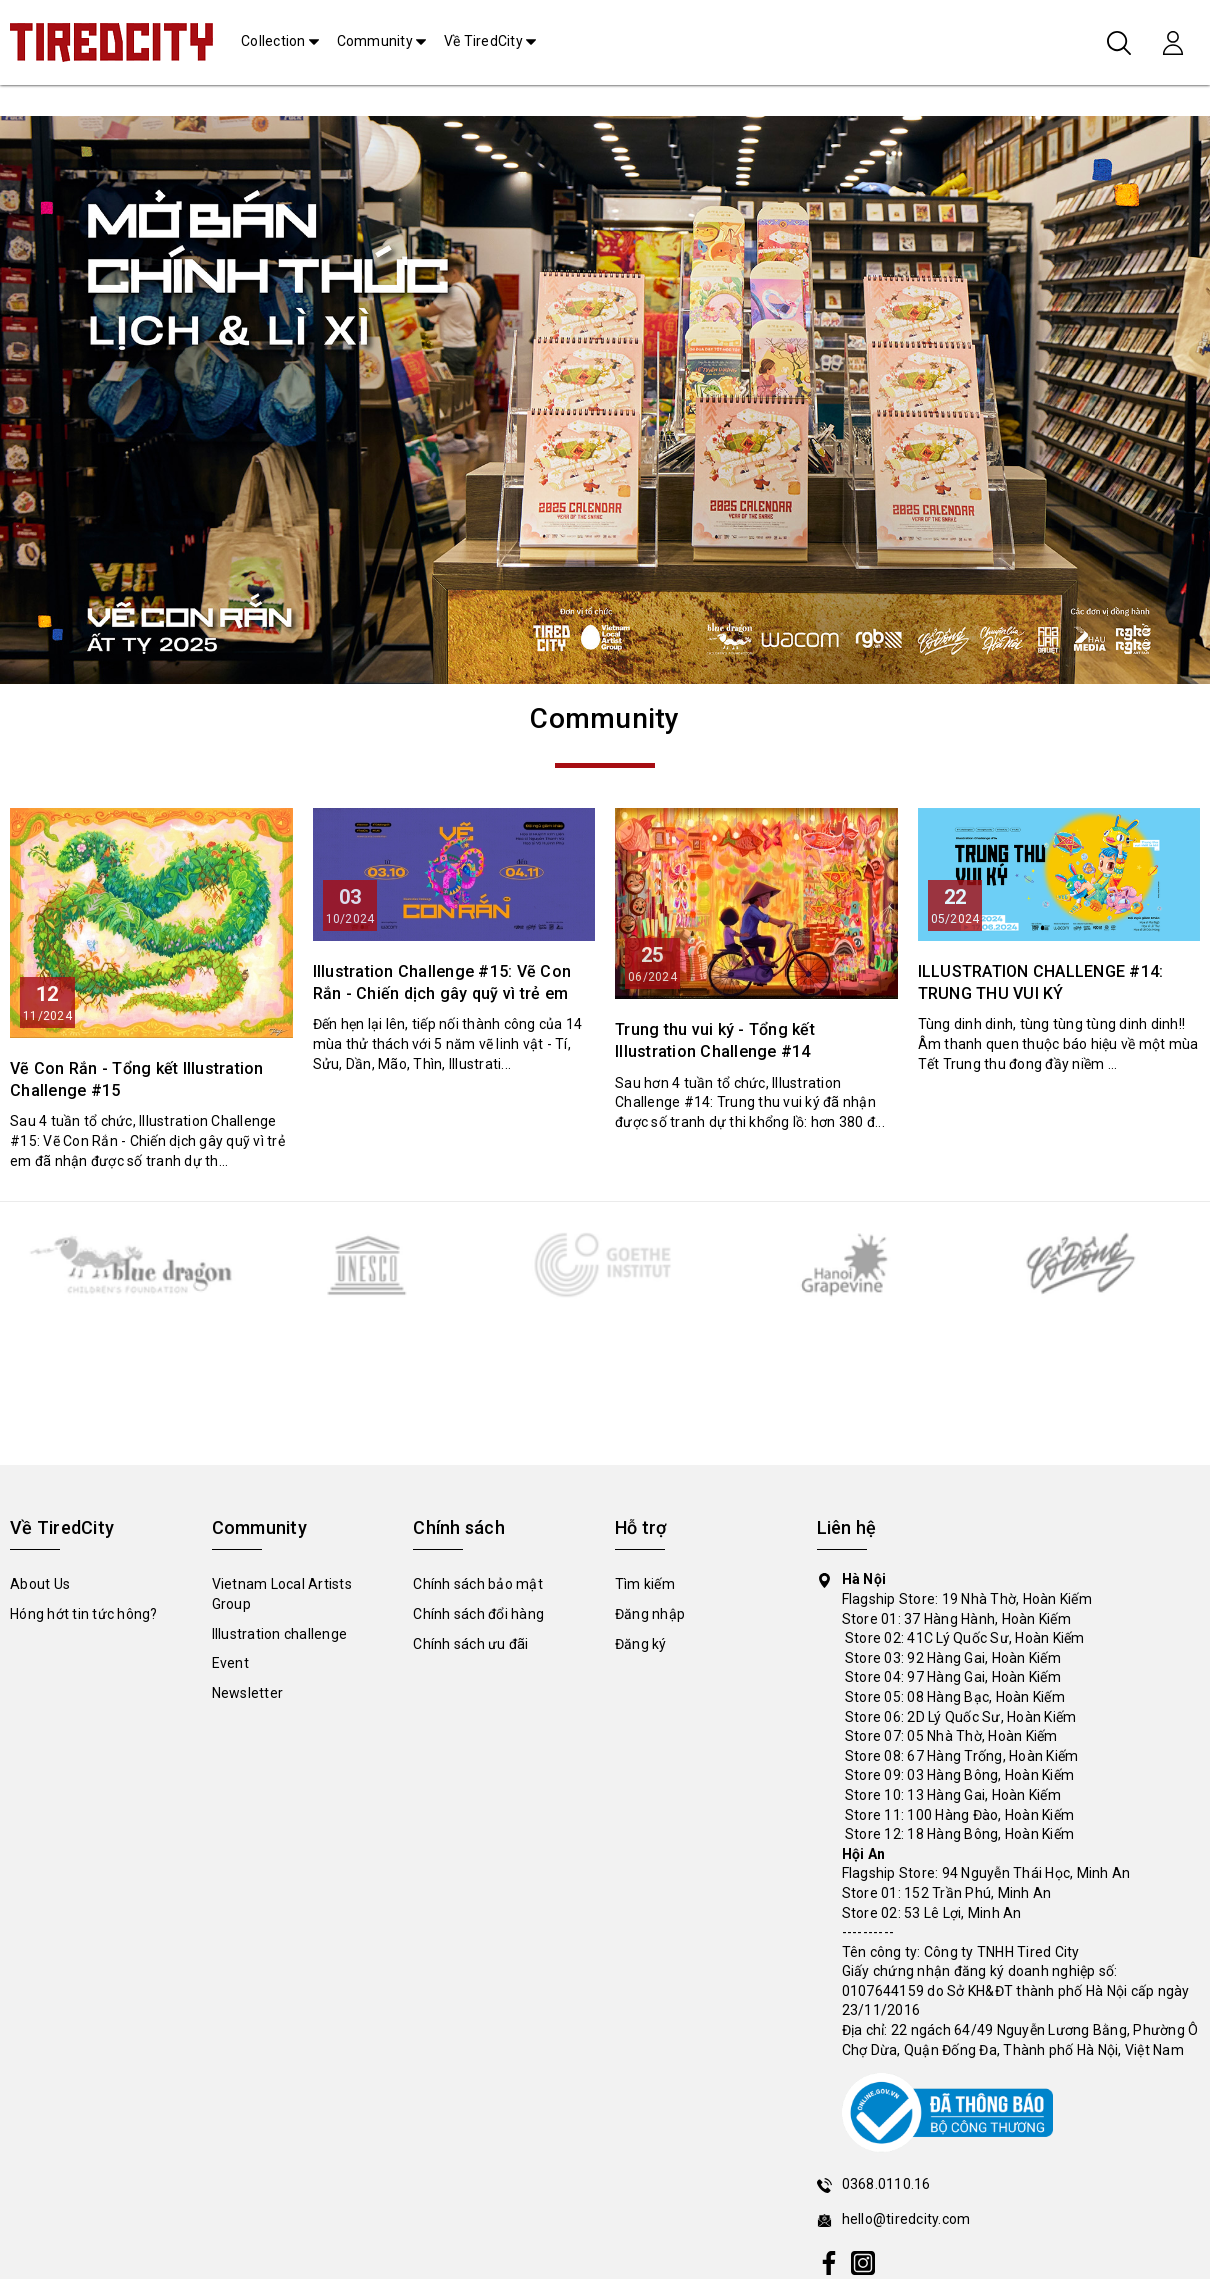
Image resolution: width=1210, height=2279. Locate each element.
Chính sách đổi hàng (478, 1614)
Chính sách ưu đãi (470, 1644)
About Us (40, 1584)
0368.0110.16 (886, 2184)
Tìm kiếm (645, 1584)
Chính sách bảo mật (478, 1584)
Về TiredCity (483, 41)
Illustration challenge (280, 1634)
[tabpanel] (605, 400)
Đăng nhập (650, 1614)
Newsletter (248, 1693)
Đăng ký (641, 1644)
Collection (273, 41)
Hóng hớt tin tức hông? (84, 1614)
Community (375, 41)
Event (230, 1663)
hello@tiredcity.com (906, 2219)
